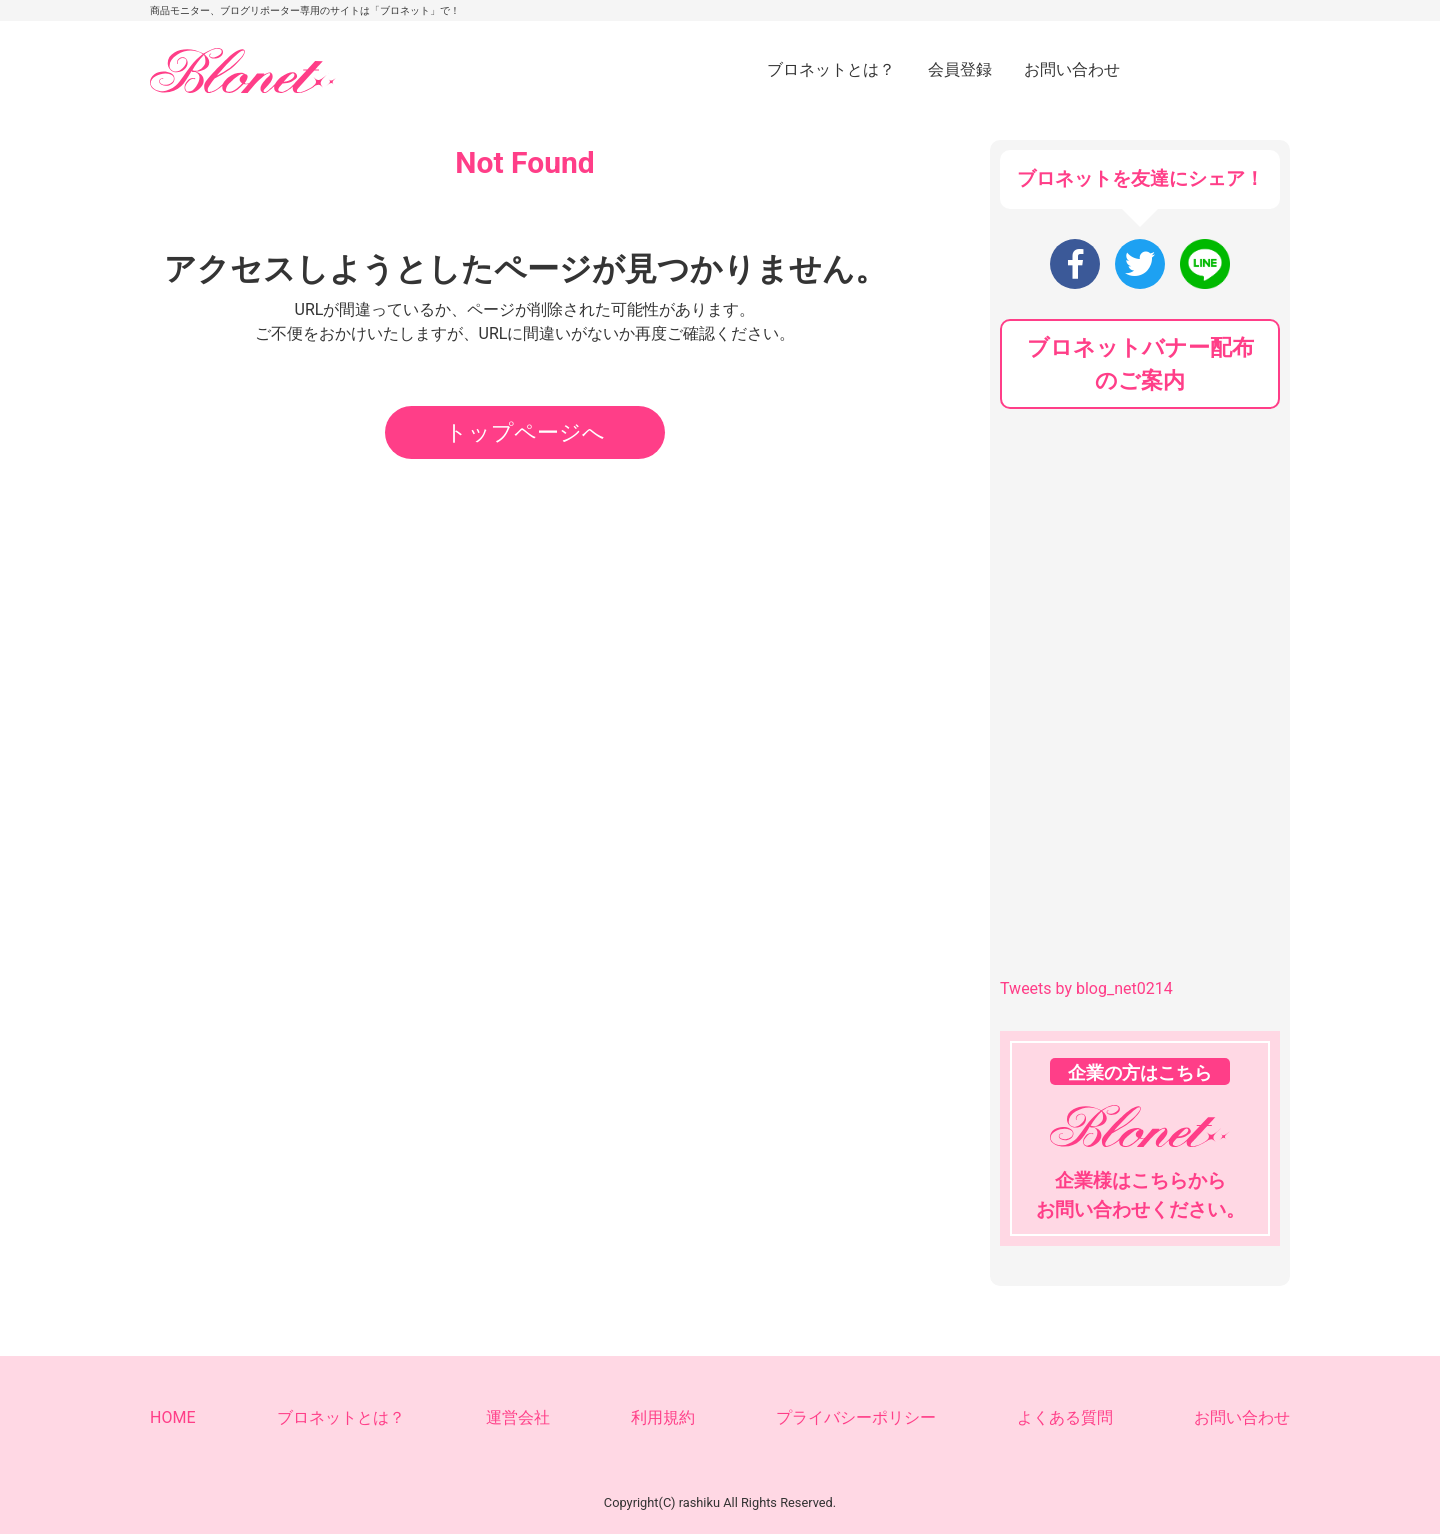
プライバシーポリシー (856, 1417)
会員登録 (960, 69)
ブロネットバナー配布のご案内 (1140, 364)
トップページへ (525, 432)
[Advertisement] (1150, 564)
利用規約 (663, 1417)
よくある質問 (1065, 1417)
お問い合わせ (1072, 69)
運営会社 (518, 1417)
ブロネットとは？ (831, 69)
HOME (172, 1417)
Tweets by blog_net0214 (1086, 988)
